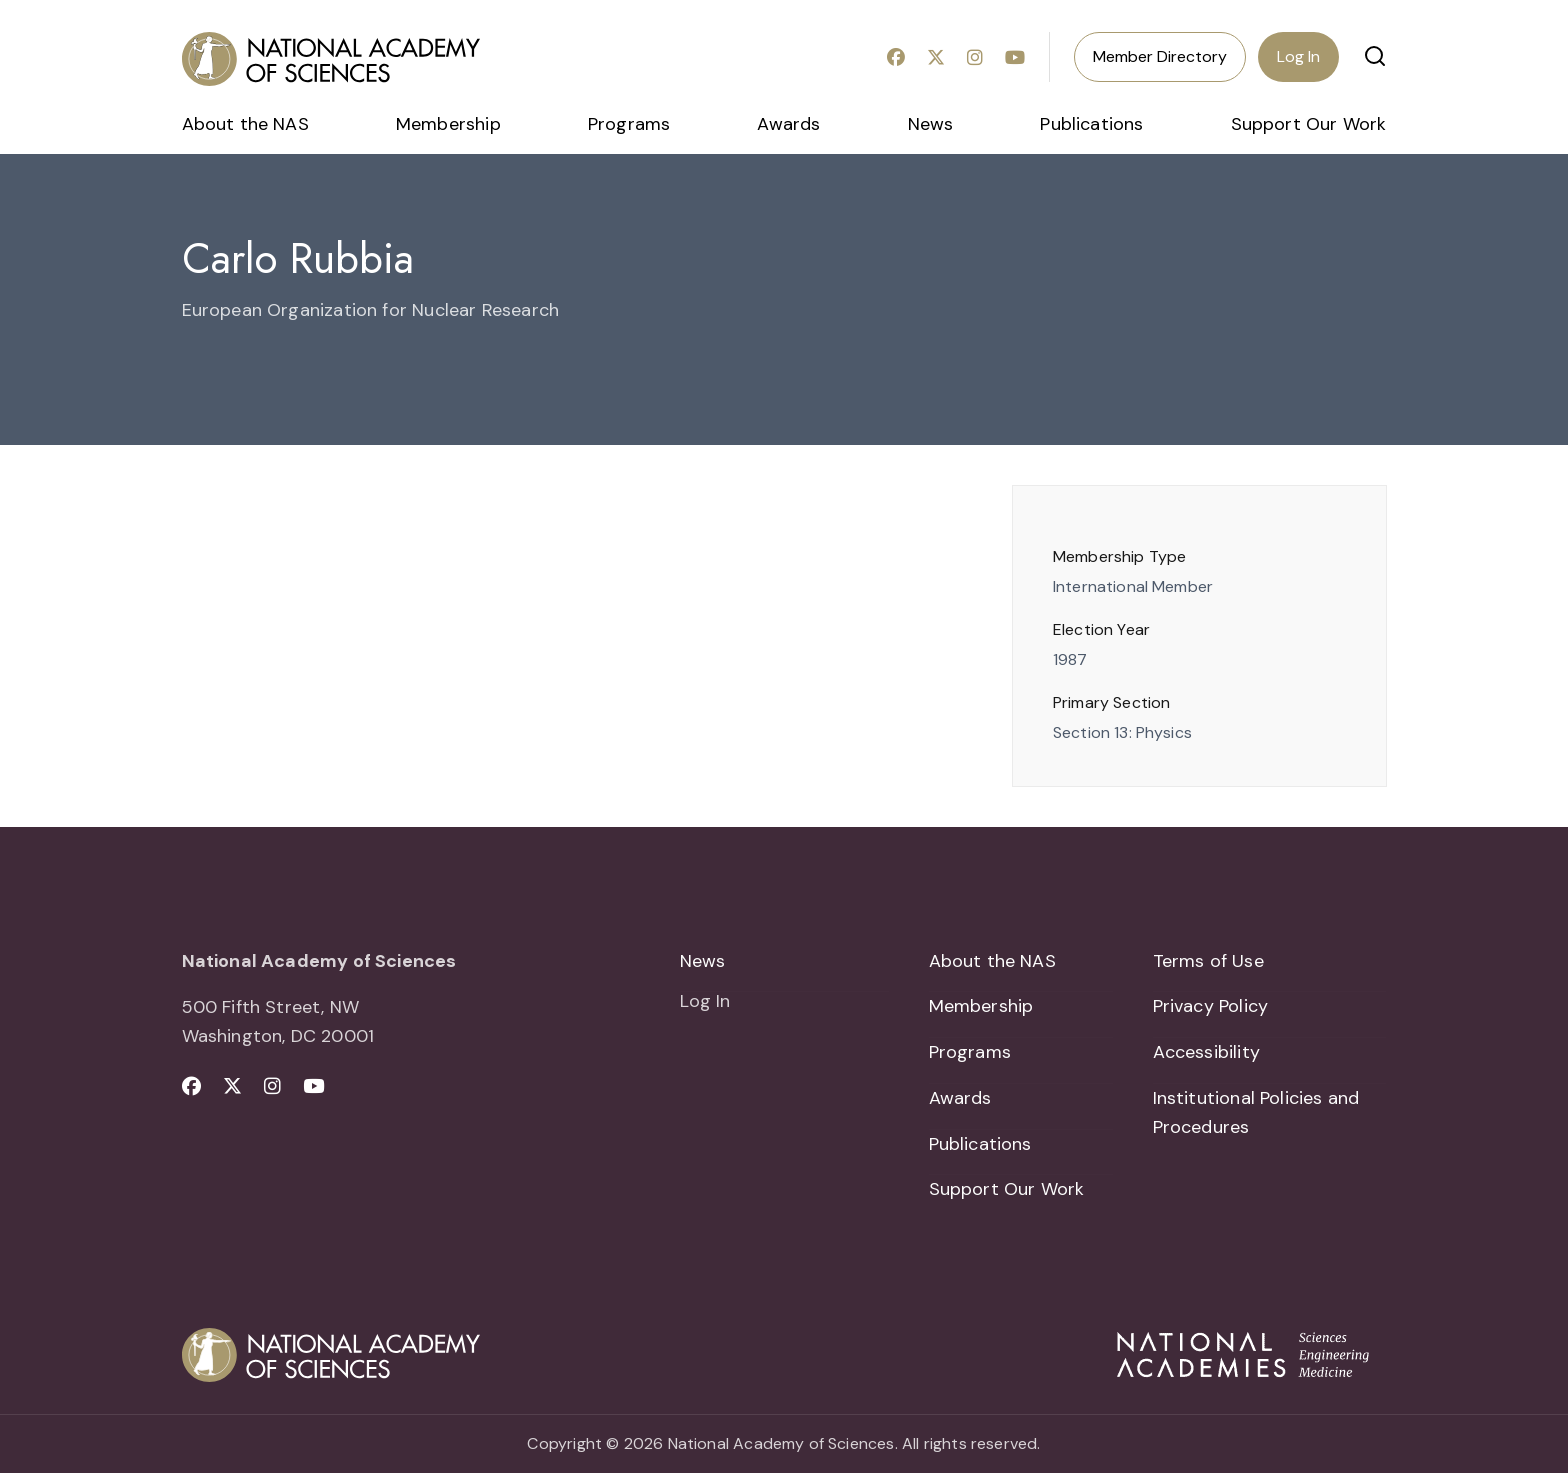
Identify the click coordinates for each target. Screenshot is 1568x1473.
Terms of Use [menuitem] (1208, 961)
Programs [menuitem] (629, 124)
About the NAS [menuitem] (245, 124)
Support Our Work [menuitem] (1309, 124)
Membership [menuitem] (448, 124)
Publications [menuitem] (1091, 124)
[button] (1375, 56)
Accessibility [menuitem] (1206, 1052)
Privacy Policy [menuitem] (1211, 1006)
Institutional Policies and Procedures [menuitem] (1256, 1112)
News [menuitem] (931, 124)
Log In (1298, 56)
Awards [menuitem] (788, 124)
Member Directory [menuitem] (1160, 56)
